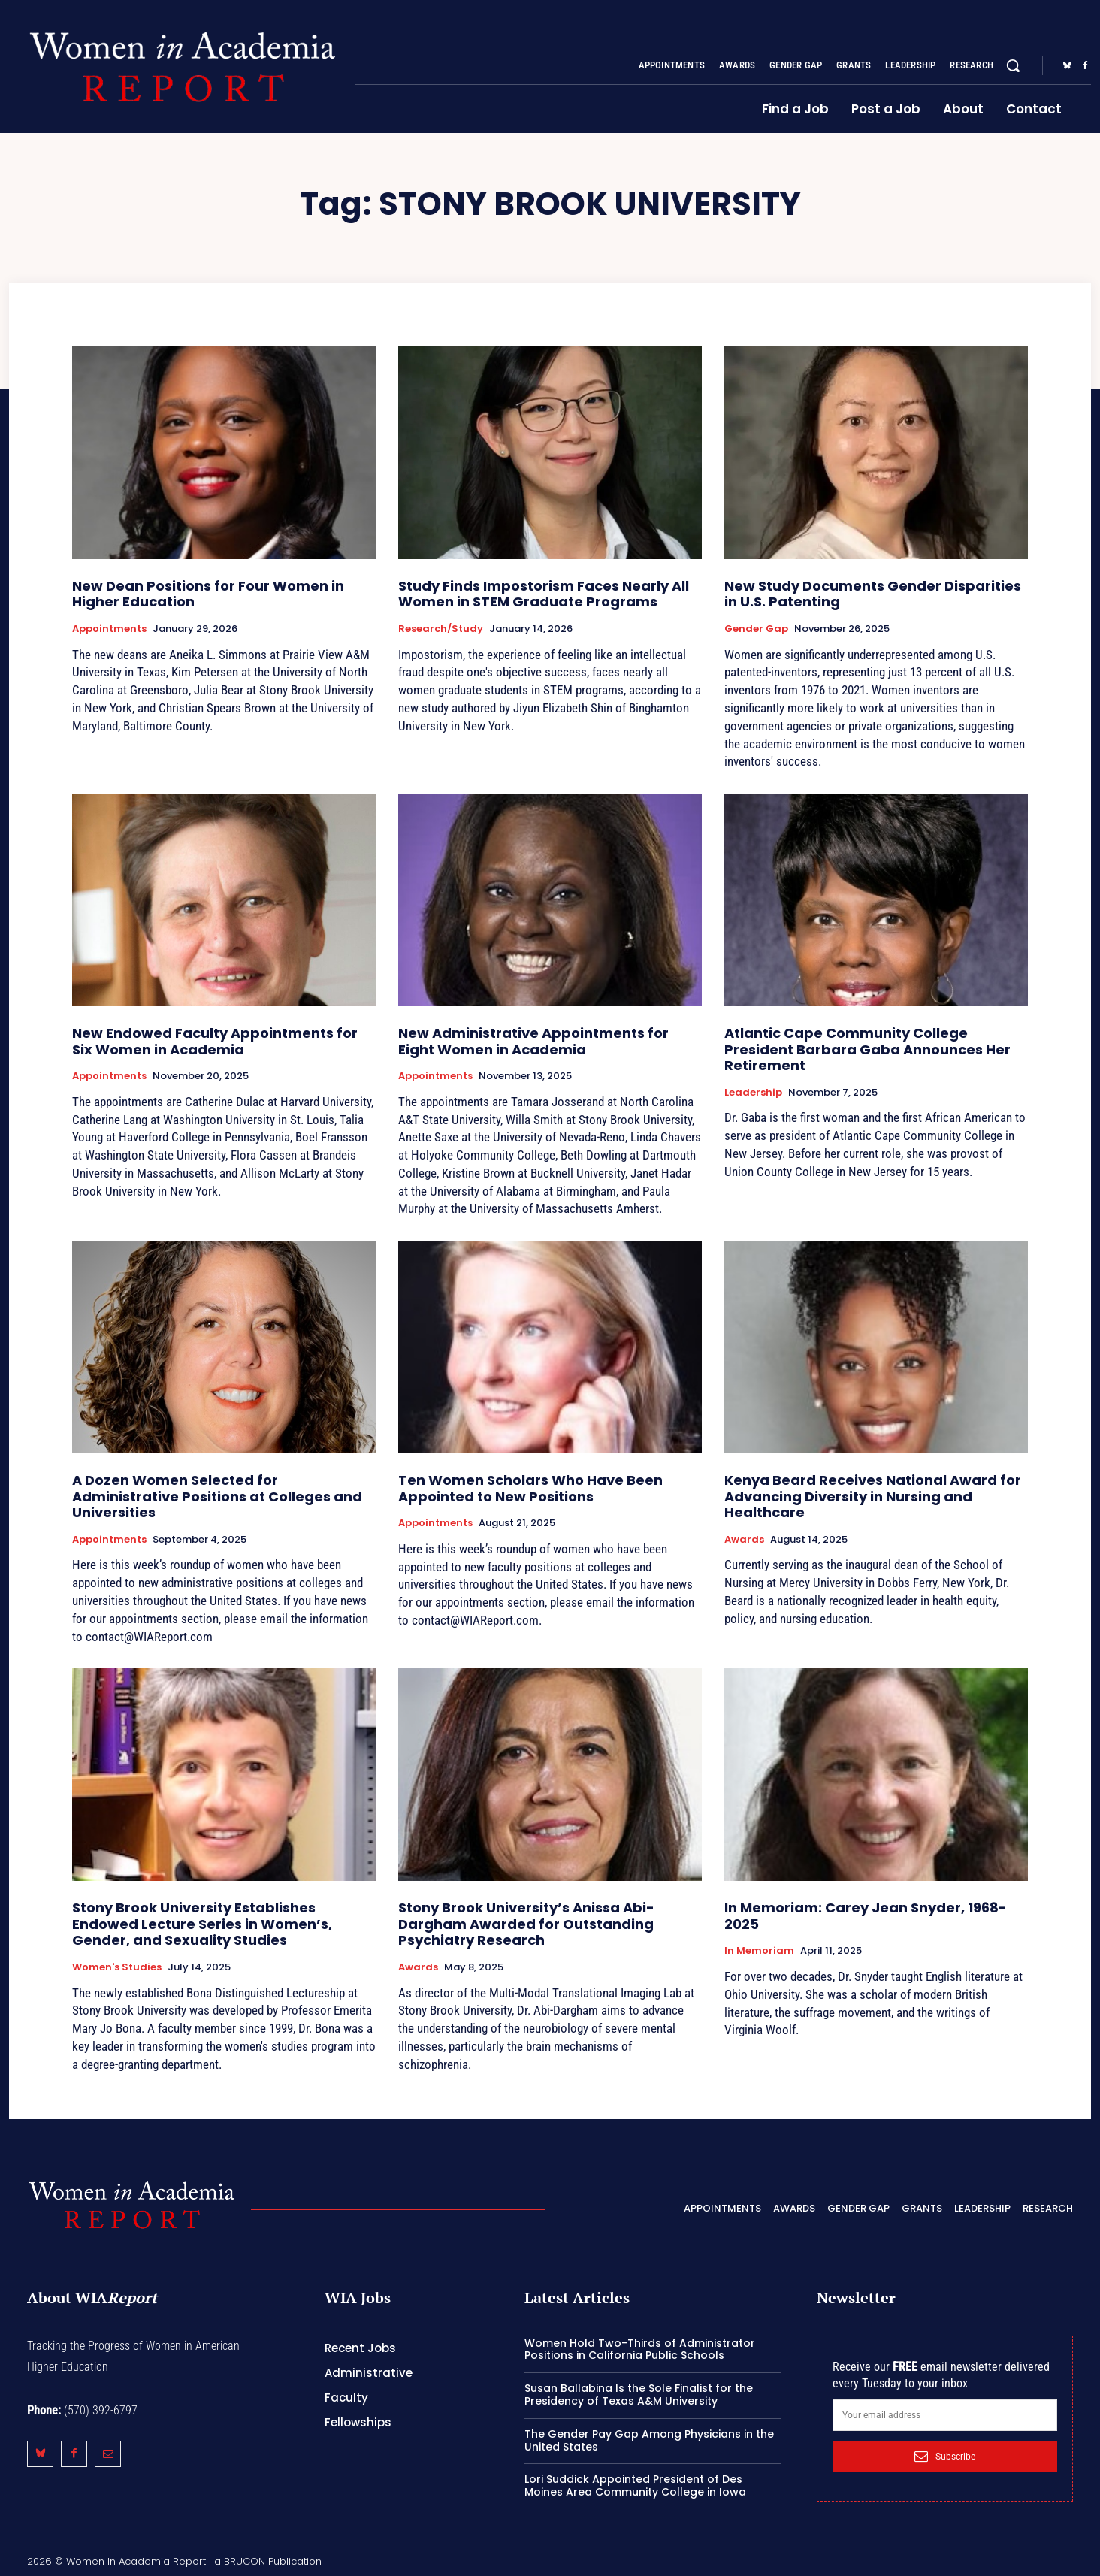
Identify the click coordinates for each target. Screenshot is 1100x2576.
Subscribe (944, 2456)
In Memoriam (759, 1951)
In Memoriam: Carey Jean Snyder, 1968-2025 (865, 1916)
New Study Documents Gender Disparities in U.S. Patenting (872, 594)
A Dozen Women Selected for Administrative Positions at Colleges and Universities (217, 1496)
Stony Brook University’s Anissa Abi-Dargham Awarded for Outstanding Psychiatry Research (526, 1923)
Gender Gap (756, 629)
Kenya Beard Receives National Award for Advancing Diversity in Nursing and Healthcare (872, 1496)
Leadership (753, 1093)
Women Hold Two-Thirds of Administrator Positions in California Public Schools (639, 2349)
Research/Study (440, 629)
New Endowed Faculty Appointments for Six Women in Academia (215, 1041)
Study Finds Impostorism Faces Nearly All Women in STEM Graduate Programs (543, 594)
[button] (1013, 65)
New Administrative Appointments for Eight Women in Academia (533, 1041)
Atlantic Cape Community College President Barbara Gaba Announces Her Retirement (867, 1049)
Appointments (109, 629)
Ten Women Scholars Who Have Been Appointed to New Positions (530, 1488)
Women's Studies (117, 1967)
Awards (744, 1540)
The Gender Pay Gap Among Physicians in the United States (649, 2440)
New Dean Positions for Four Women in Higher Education (208, 594)
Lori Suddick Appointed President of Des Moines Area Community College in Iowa (635, 2485)
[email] (945, 2415)
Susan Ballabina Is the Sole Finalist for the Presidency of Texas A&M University (638, 2394)
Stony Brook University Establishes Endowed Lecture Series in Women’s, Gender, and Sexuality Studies (202, 1923)
